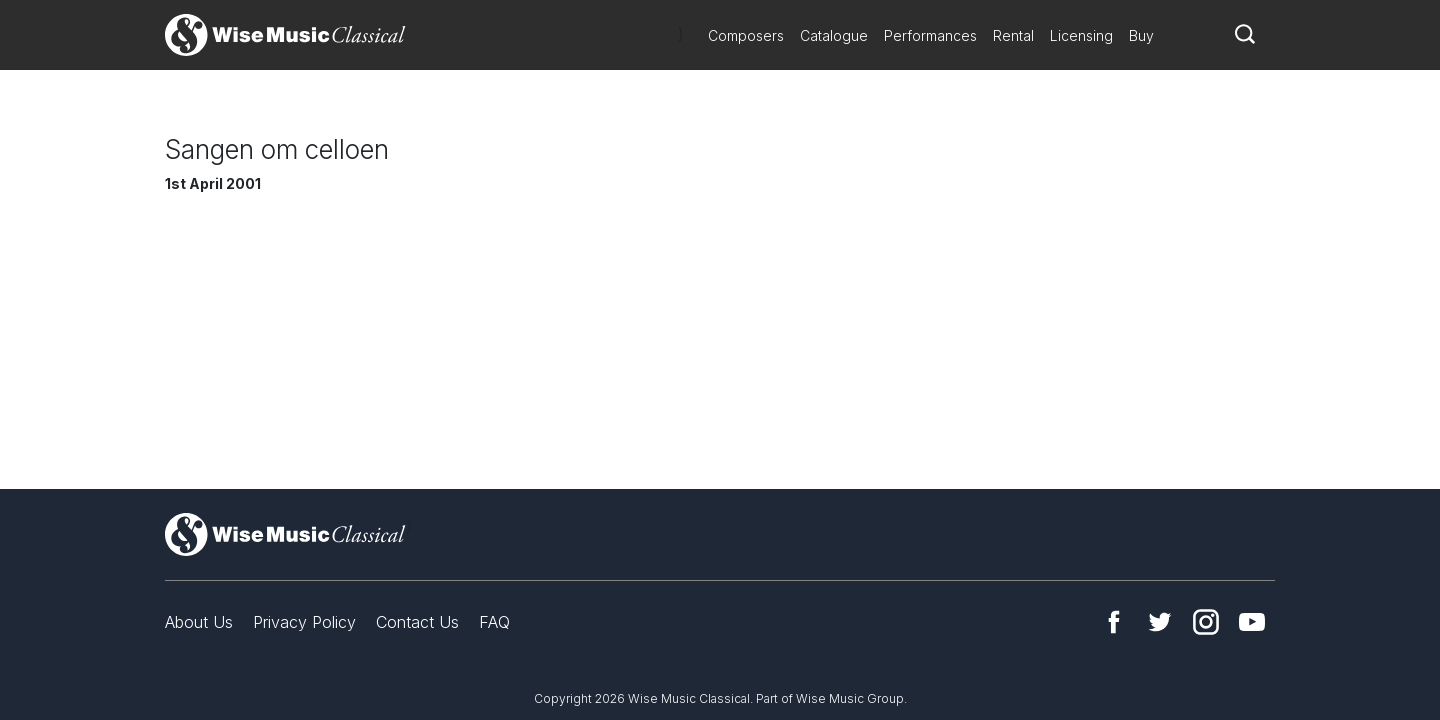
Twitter (1160, 622)
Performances (930, 35)
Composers (746, 35)
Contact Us (417, 622)
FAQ (494, 622)
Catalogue (834, 35)
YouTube (1252, 622)
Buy (1141, 35)
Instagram (1206, 622)
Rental (1013, 35)
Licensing (1081, 35)
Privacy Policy (304, 622)
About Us (199, 622)
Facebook (1114, 622)
